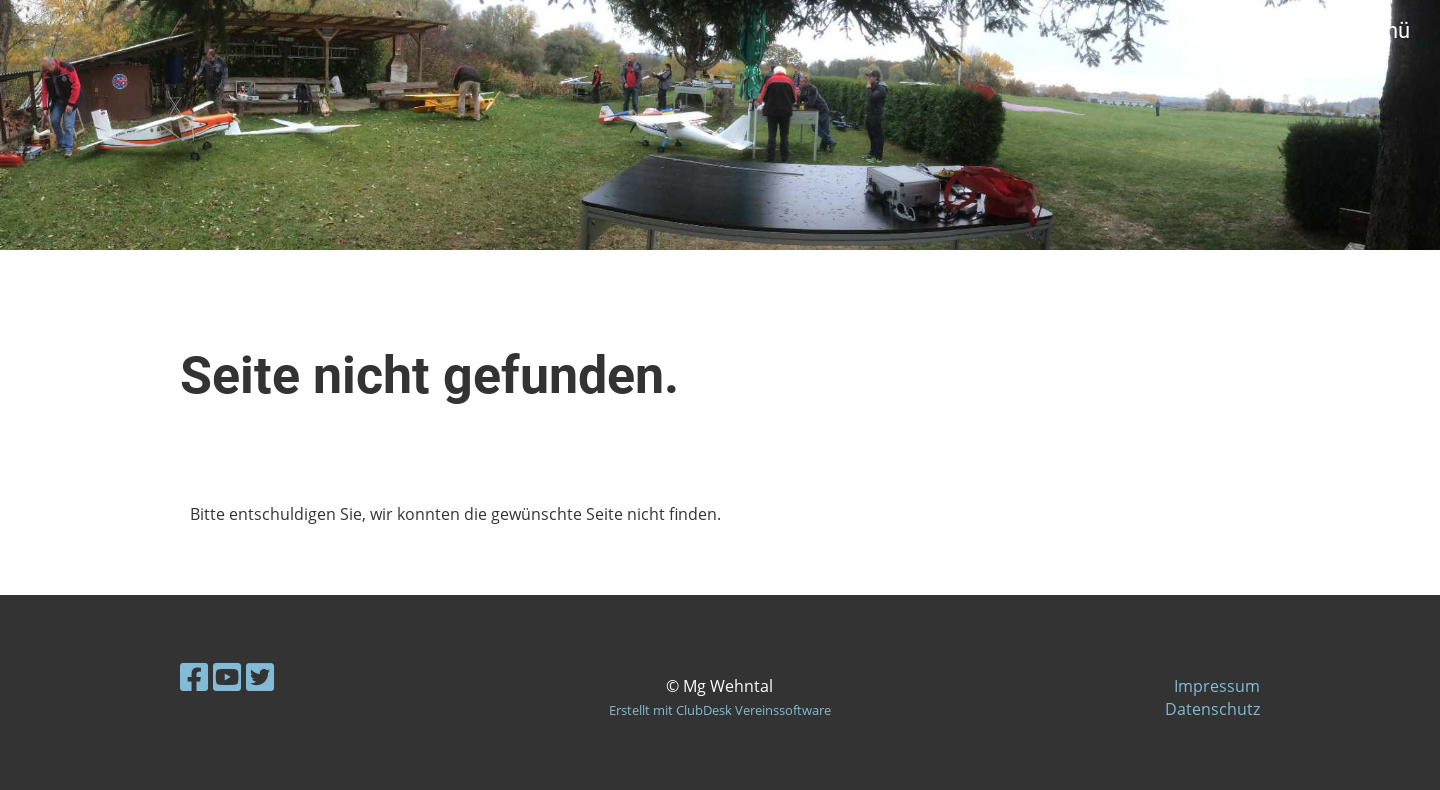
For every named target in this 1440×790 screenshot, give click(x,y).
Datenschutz (1212, 709)
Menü (1370, 30)
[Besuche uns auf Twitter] (260, 676)
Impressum (1217, 686)
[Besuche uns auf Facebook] (194, 676)
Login (1263, 30)
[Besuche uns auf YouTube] (227, 676)
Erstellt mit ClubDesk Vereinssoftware (720, 710)
